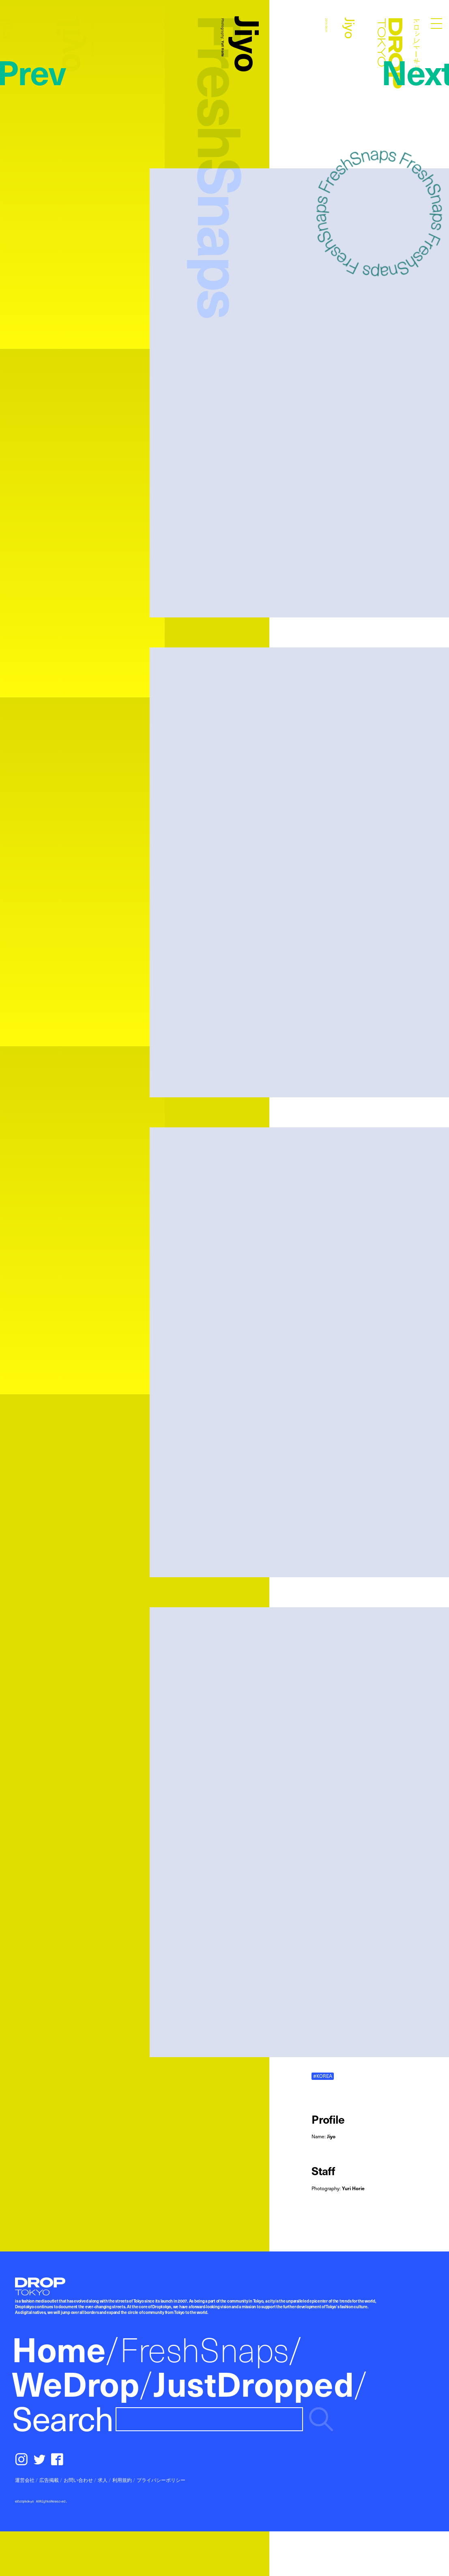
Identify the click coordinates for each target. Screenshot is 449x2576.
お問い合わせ (78, 2480)
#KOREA (322, 2076)
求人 (102, 2480)
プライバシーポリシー (161, 2480)
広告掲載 (49, 2480)
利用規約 (122, 2480)
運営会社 (24, 2480)
